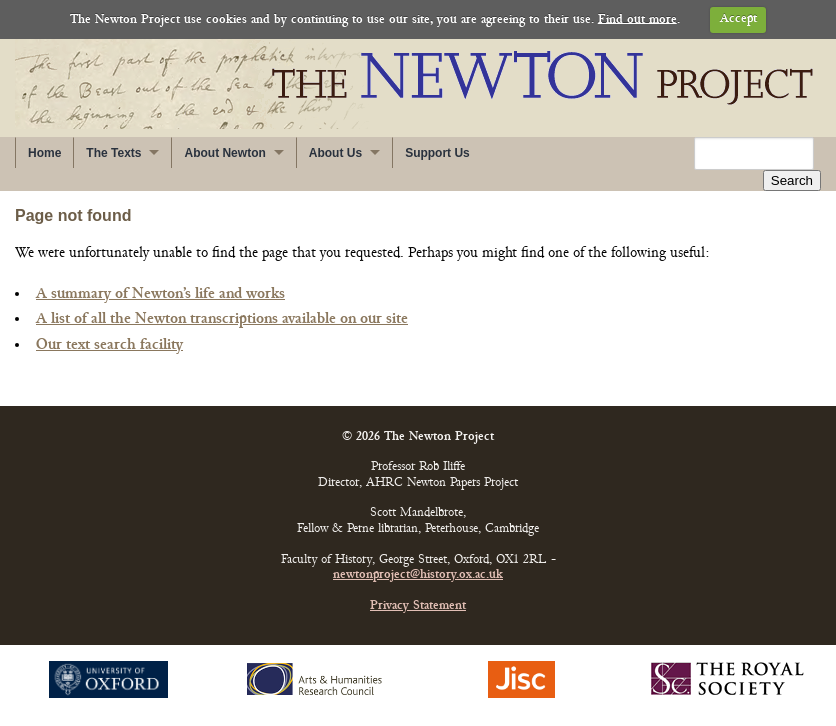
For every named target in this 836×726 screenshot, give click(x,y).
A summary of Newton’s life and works (160, 294)
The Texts (113, 153)
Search (792, 180)
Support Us (437, 153)
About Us (335, 153)
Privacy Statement (418, 606)
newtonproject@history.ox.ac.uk (418, 575)
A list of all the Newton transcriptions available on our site (222, 319)
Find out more (637, 19)
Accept (738, 19)
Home (44, 153)
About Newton (224, 153)
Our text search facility (109, 345)
